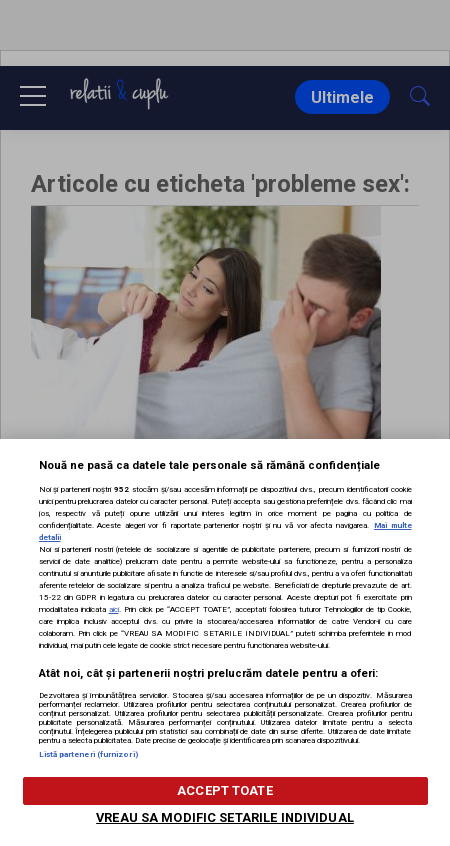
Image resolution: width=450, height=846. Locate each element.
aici (114, 609)
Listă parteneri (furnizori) (88, 754)
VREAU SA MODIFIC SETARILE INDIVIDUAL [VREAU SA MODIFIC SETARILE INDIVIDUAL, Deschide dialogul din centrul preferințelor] (225, 817)
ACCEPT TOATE (225, 790)
